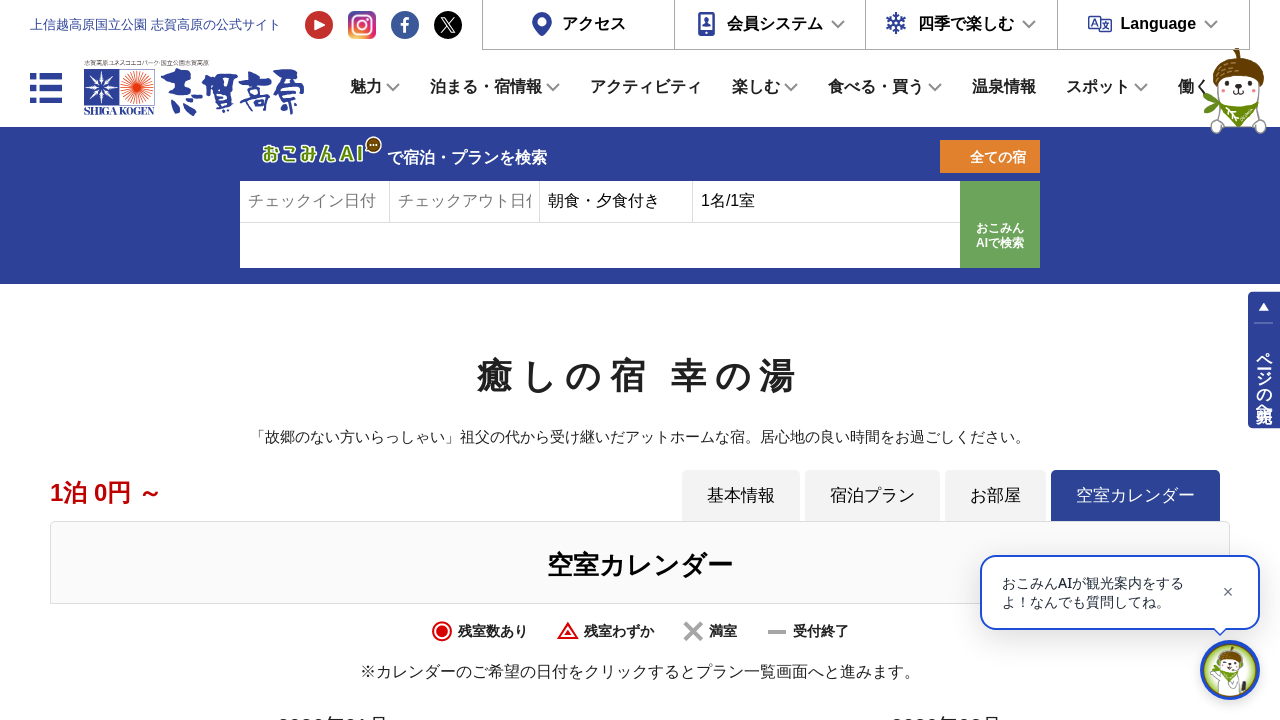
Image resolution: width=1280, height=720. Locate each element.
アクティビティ (646, 86)
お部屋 (995, 495)
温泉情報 (1004, 86)
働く (1194, 86)
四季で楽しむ (966, 23)
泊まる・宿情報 (486, 86)
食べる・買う (876, 86)
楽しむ (756, 86)
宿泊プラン (872, 495)
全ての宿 (998, 157)
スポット (1098, 86)
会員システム (775, 23)
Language (1158, 23)
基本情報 (741, 495)
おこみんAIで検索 (1000, 236)
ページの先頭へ (1264, 378)
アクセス (594, 23)
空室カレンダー (1135, 495)
